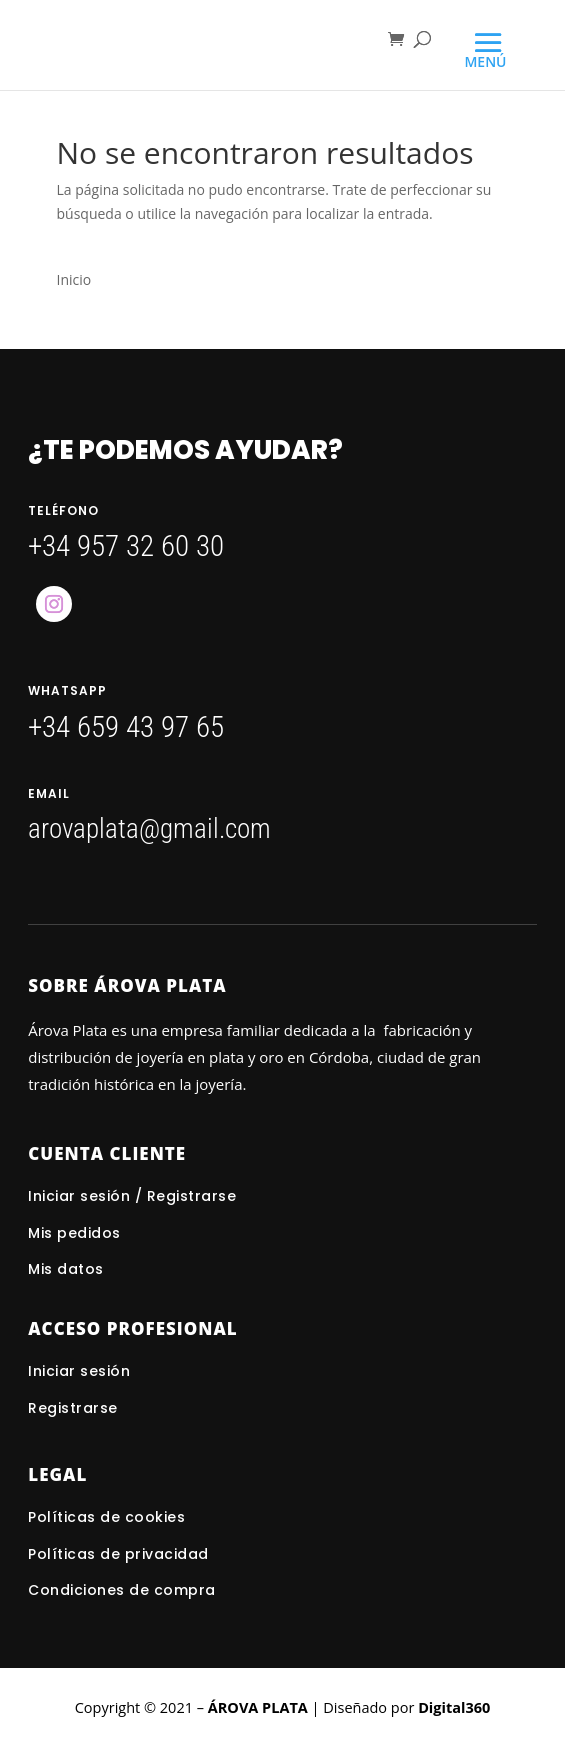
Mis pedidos (74, 1233)
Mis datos (66, 1269)
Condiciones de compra (122, 1590)
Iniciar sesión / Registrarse (132, 1196)
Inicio (74, 279)
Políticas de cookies (106, 1517)
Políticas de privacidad (118, 1554)
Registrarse (73, 1408)
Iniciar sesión (81, 1371)
